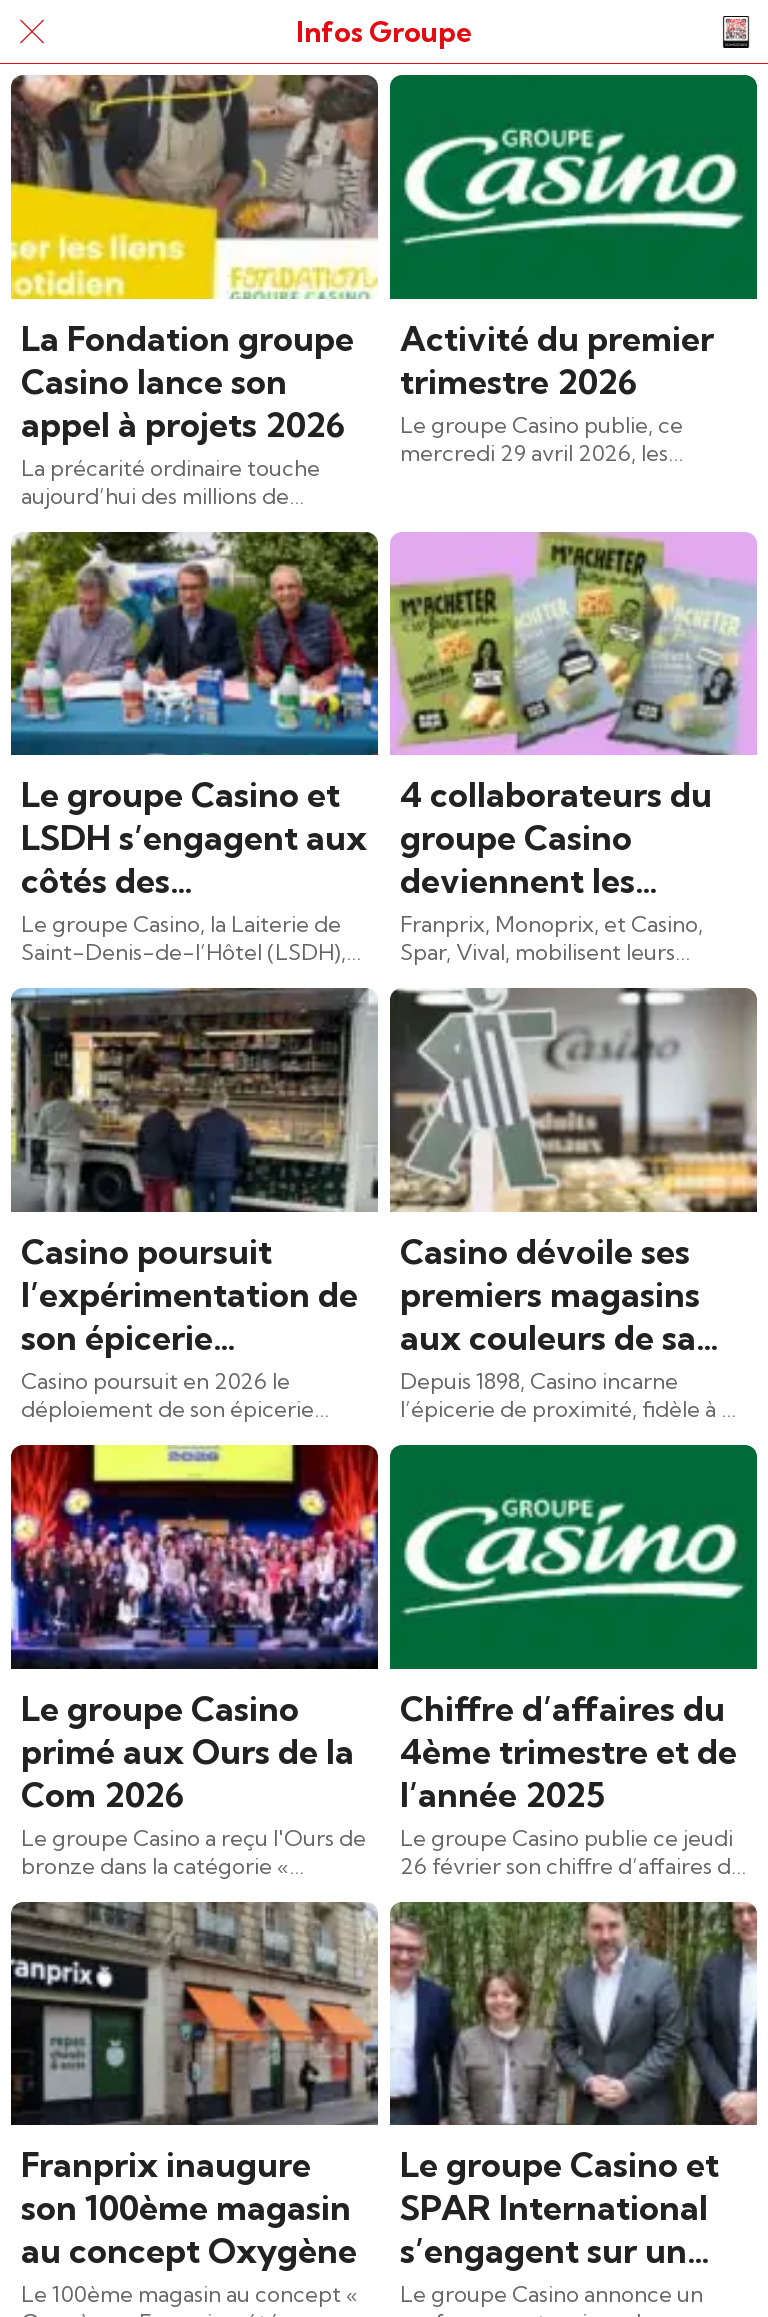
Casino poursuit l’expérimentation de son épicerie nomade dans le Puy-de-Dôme (191, 1294)
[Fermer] (32, 32)
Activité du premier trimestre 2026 (557, 360)
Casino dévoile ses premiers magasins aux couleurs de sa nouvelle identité (550, 1294)
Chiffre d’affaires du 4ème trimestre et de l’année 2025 (568, 1751)
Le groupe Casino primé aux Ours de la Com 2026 (187, 1751)
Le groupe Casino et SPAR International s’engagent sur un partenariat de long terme (559, 2207)
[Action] (736, 32)
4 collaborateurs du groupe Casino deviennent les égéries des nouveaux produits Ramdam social (556, 837)
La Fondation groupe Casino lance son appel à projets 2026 (187, 381)
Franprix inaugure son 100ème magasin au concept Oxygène (189, 2207)
